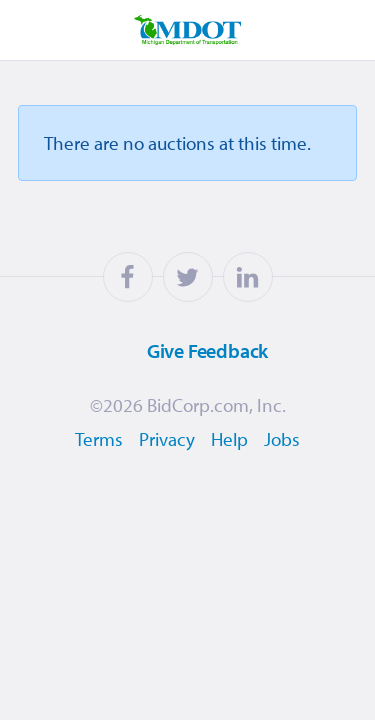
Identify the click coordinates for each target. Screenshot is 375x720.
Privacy (167, 439)
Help (229, 439)
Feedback (182, 350)
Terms (99, 439)
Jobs (282, 439)
